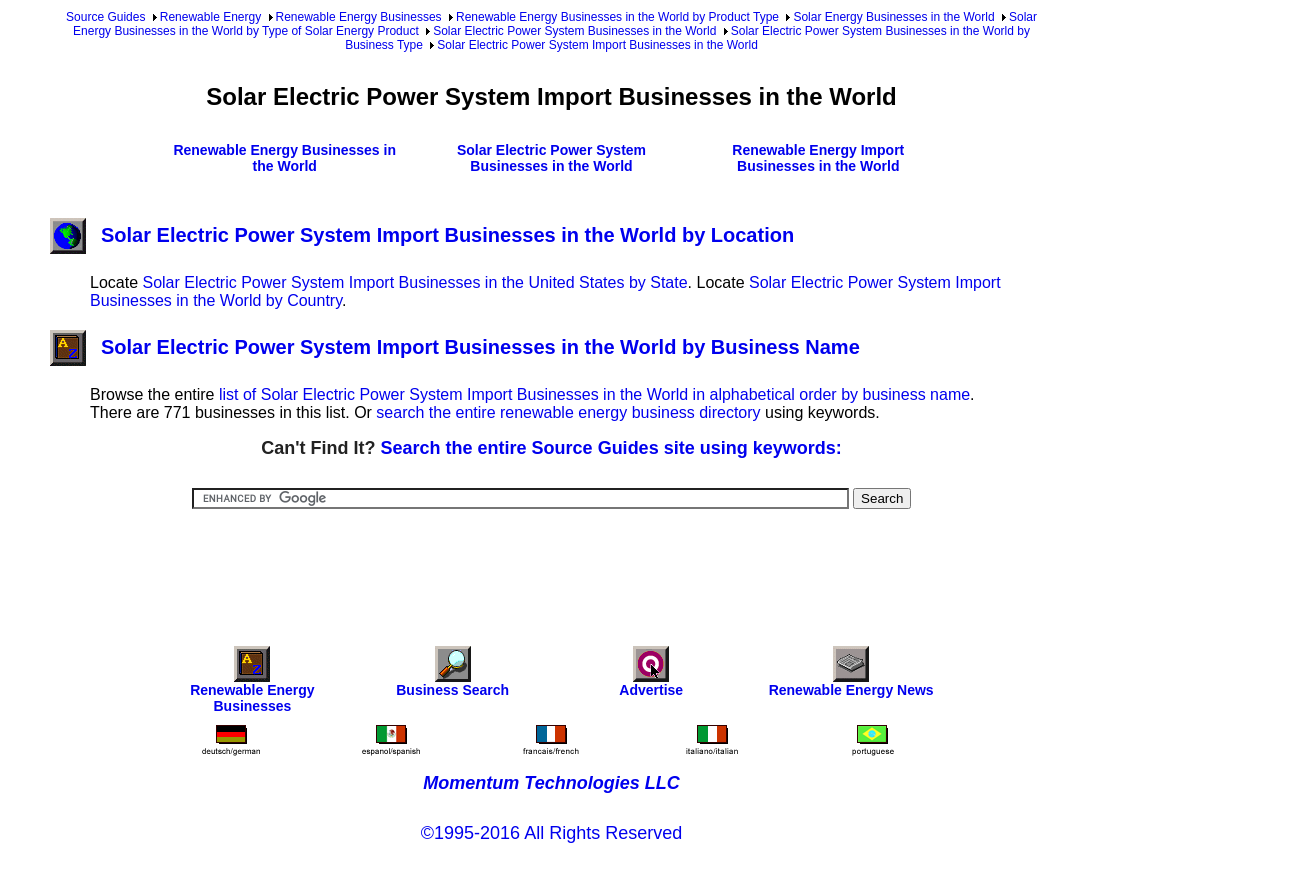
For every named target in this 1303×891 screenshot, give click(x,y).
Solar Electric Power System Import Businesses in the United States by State (414, 282)
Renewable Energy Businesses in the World (284, 158)
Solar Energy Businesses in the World (893, 17)
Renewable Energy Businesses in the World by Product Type (617, 17)
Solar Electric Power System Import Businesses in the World (597, 45)
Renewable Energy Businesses (359, 17)
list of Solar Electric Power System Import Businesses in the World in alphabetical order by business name (594, 394)
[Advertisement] (552, 564)
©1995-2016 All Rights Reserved (551, 833)
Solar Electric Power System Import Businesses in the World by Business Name (455, 347)
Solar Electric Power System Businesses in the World (574, 31)
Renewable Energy (210, 17)
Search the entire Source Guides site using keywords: (611, 448)
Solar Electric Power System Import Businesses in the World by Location (422, 235)
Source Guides (105, 17)
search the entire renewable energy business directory (568, 412)
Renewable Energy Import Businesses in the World (818, 158)
